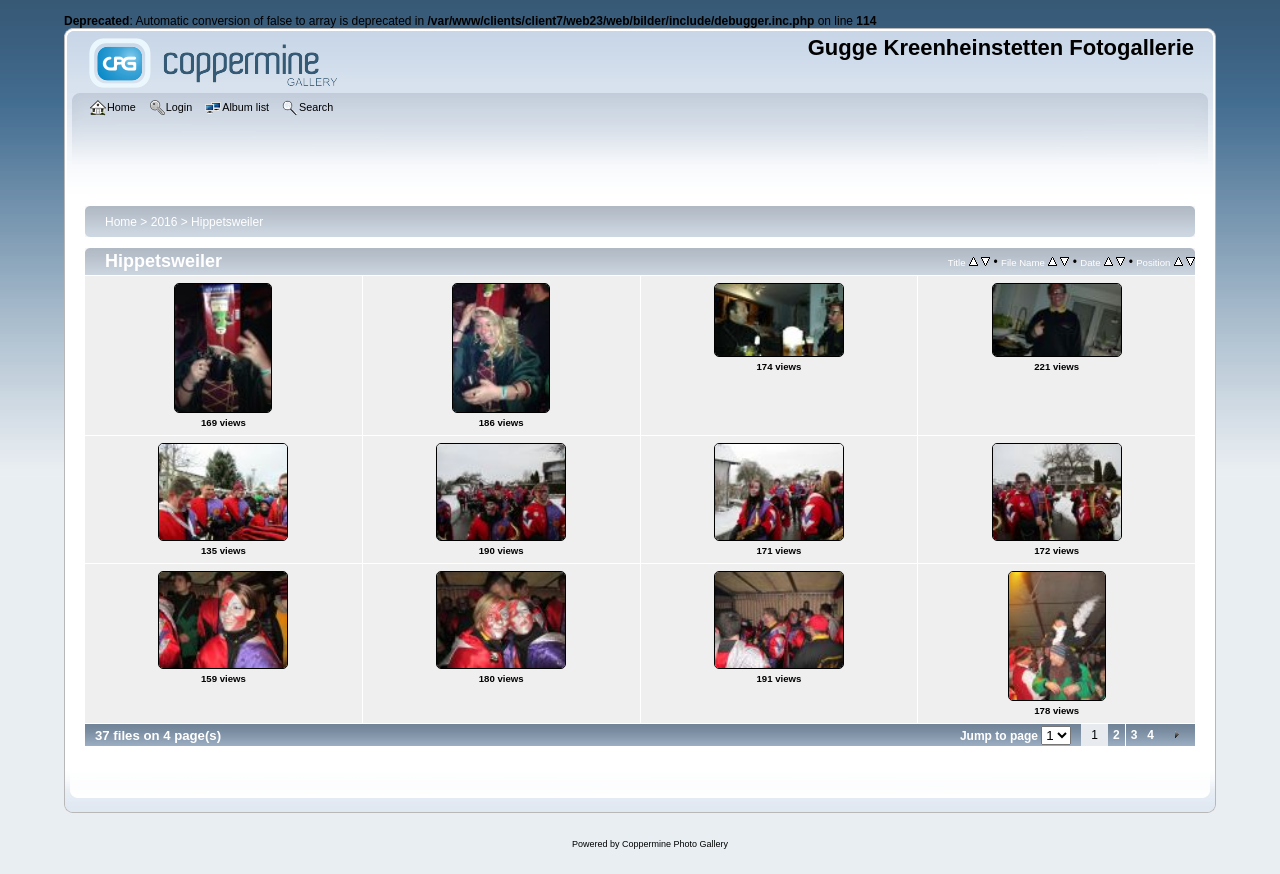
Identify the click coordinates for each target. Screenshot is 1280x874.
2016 (164, 222)
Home (121, 222)
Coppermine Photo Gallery (675, 844)
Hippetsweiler (227, 222)
